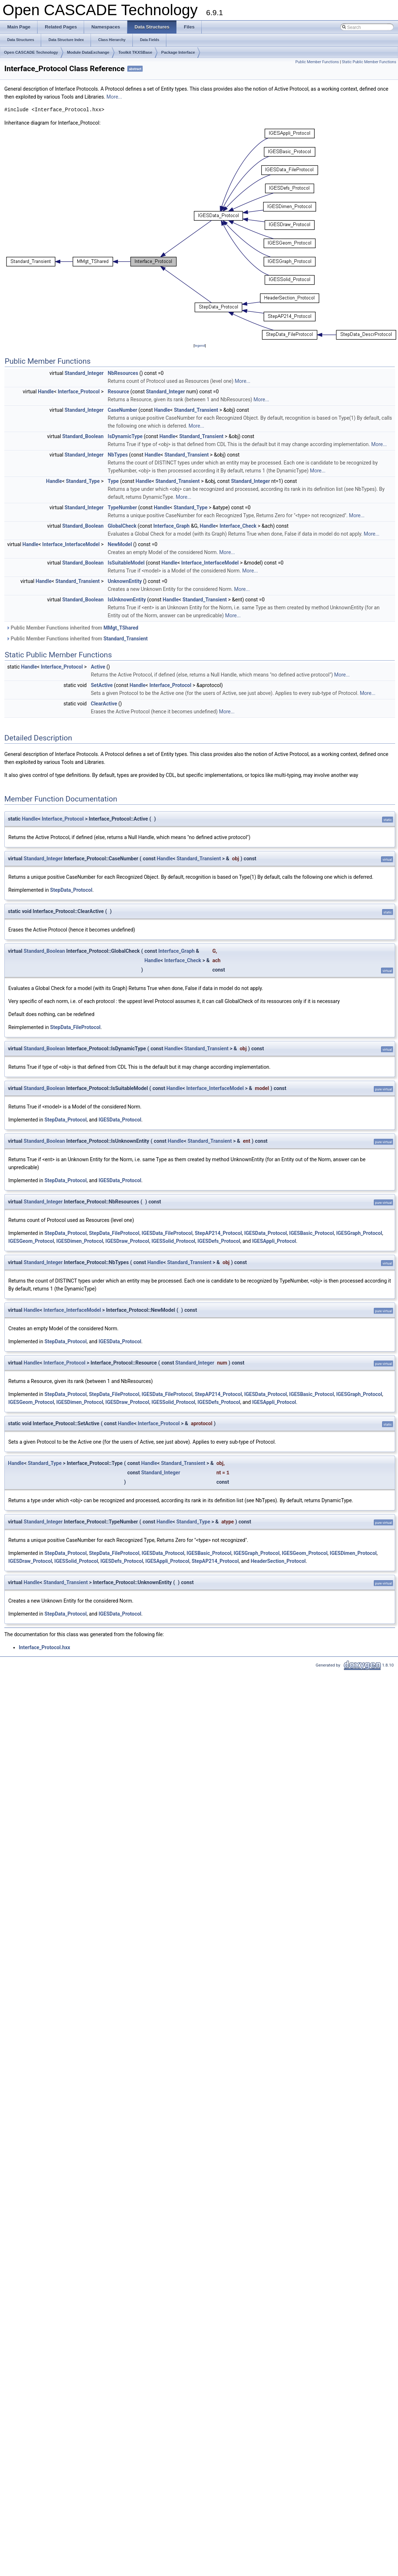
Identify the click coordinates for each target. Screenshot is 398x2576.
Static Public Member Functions (369, 62)
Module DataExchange (88, 52)
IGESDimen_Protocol (79, 1241)
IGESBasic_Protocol (311, 1233)
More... (114, 97)
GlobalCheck (122, 526)
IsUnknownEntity (127, 599)
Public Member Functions (317, 62)
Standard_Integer (84, 373)
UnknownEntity (125, 581)
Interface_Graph (171, 526)
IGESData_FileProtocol (166, 1233)
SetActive (102, 685)
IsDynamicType (125, 436)
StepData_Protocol (71, 890)
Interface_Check (237, 526)
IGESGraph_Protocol (359, 1233)
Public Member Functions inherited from (72, 628)
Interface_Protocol (79, 391)
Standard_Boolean (83, 436)
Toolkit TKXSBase (135, 52)
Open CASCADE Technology (31, 52)
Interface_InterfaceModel (71, 544)
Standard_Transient (196, 410)
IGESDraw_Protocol (127, 1241)
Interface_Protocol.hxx (44, 1647)
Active (98, 667)
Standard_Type (83, 481)
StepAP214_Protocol (218, 1233)
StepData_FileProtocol (75, 1027)
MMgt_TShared (121, 628)
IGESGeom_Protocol (31, 1241)
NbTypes (118, 455)
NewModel (120, 544)
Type (113, 481)
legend (199, 345)
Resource (118, 391)
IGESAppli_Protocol (274, 1241)
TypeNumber (122, 507)
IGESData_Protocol (120, 1120)
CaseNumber (122, 410)
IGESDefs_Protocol (218, 1241)
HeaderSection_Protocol (278, 1561)
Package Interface (178, 52)
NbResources (123, 373)
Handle (46, 391)
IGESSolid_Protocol (173, 1241)
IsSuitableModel (126, 563)
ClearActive (104, 703)
